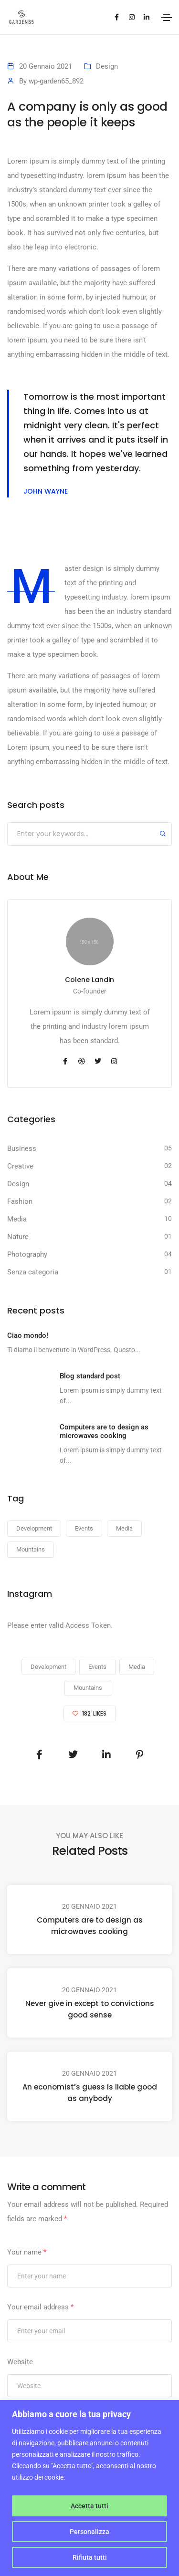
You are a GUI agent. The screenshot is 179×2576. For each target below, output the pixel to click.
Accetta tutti (89, 2506)
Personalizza (89, 2531)
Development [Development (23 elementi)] (34, 1528)
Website (20, 2362)
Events (97, 1666)
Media (17, 1219)
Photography (27, 1254)
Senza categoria (32, 1272)
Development (48, 1666)
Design (107, 66)
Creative (20, 1166)
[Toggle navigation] (166, 17)
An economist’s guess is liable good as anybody (89, 2092)
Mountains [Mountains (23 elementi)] (30, 1549)
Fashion (19, 1201)
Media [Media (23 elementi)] (124, 1528)
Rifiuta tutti (90, 2557)
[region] (89, 2488)
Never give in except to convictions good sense (89, 2009)
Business (21, 1148)
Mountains (88, 1687)
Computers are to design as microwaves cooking (90, 1925)
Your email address (40, 2307)
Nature (18, 1236)
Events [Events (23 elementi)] (84, 1528)
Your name (26, 2252)
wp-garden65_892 (56, 81)
